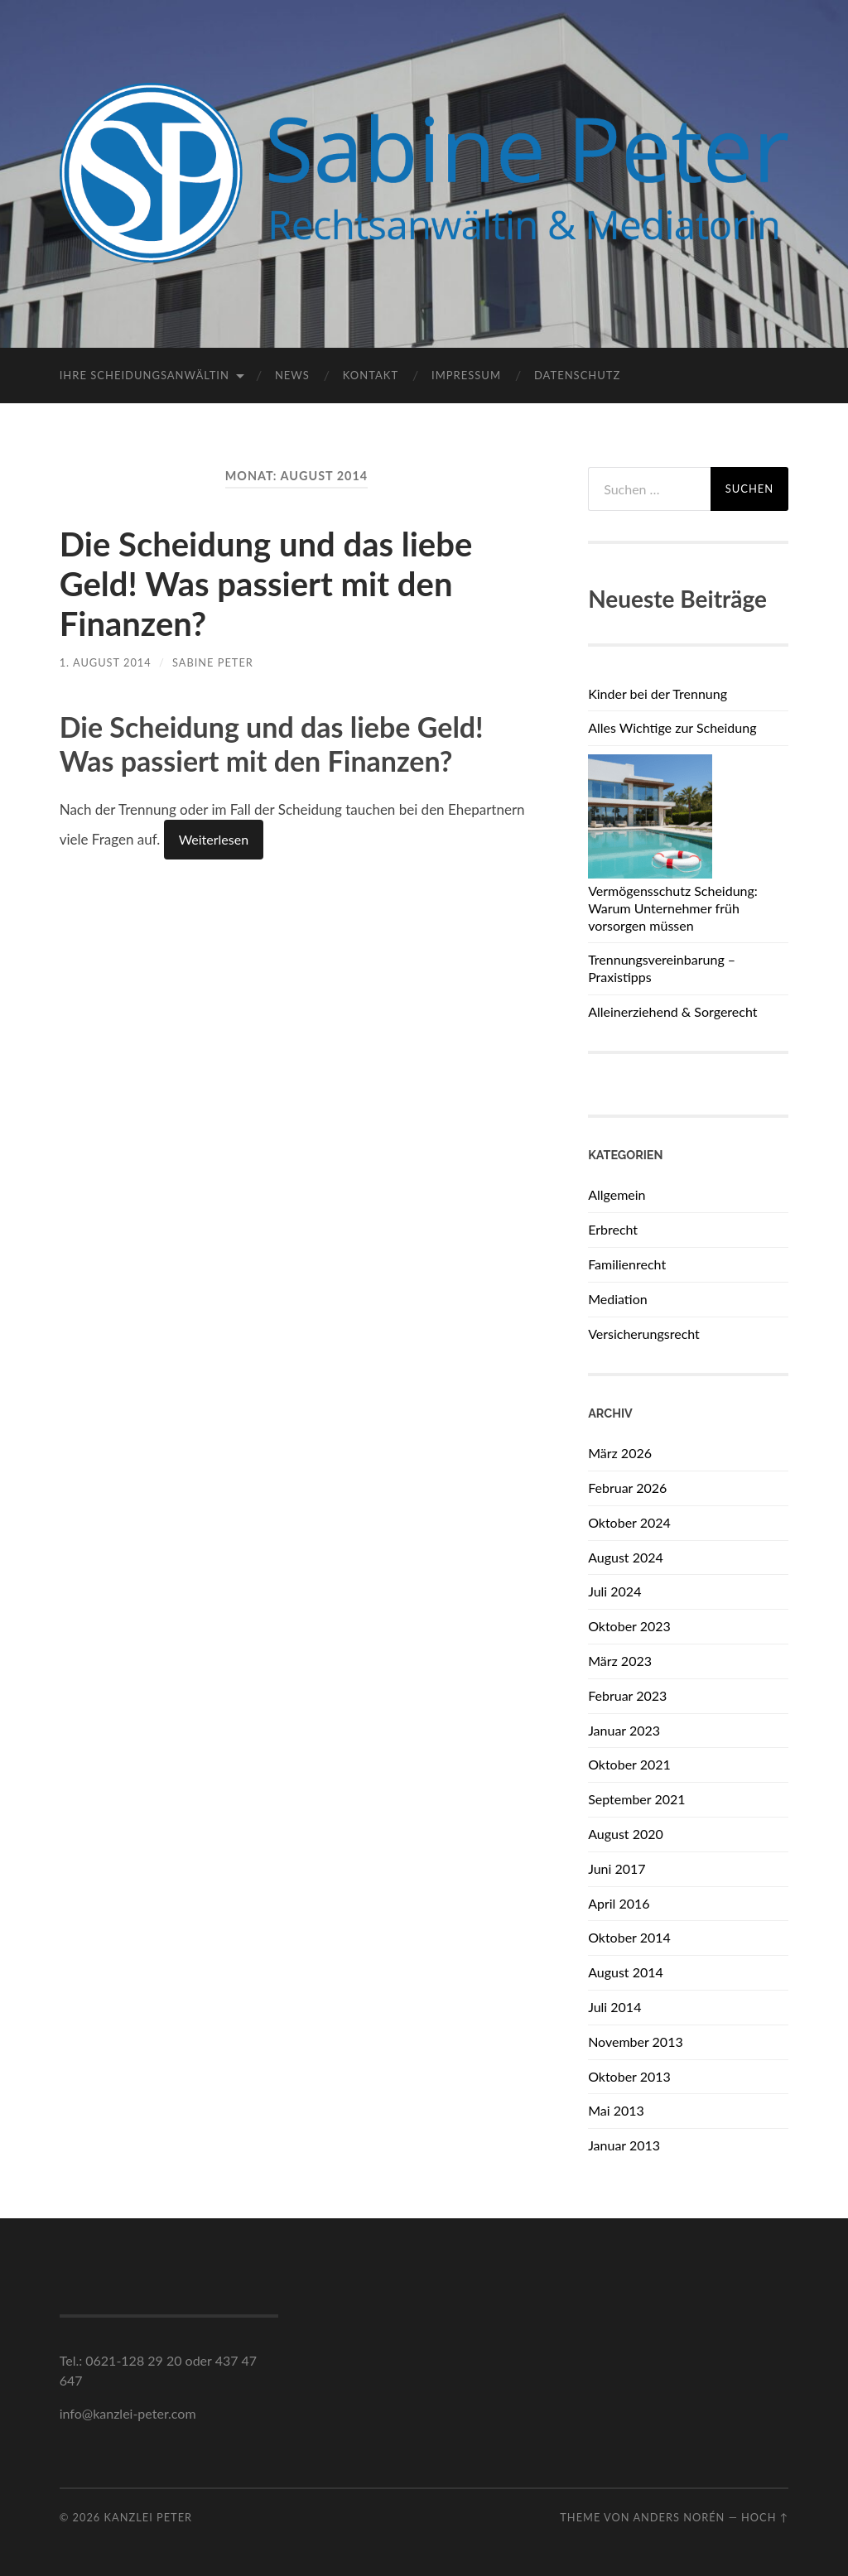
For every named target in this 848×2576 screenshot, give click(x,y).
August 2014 (625, 1972)
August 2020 (625, 1834)
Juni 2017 (616, 1868)
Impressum (466, 375)
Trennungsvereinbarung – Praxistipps (661, 968)
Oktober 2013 (629, 2076)
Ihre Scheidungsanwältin (144, 375)
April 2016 (618, 1903)
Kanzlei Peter (148, 2517)
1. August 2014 (106, 662)
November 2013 (635, 2041)
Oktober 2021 (629, 1764)
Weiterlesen (213, 839)
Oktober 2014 (629, 1937)
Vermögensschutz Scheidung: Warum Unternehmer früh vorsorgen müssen (673, 908)
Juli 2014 (614, 2007)
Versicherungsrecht (644, 1333)
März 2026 (620, 1453)
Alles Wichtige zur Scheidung (672, 727)
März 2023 (620, 1660)
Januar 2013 (624, 2145)
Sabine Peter (212, 662)
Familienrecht (627, 1264)
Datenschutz (577, 375)
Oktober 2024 (629, 1522)
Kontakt (370, 375)
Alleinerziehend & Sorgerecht (672, 1011)
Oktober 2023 (629, 1626)
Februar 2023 (627, 1695)
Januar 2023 (624, 1730)
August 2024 (625, 1557)
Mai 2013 (616, 2110)
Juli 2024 (614, 1591)
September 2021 (636, 1799)
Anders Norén (679, 2517)
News (292, 375)
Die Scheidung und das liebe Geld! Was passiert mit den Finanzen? (266, 583)
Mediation (618, 1299)
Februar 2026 (627, 1487)
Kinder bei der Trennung (657, 693)
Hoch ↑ (764, 2517)
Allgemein (616, 1194)
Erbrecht (613, 1229)
